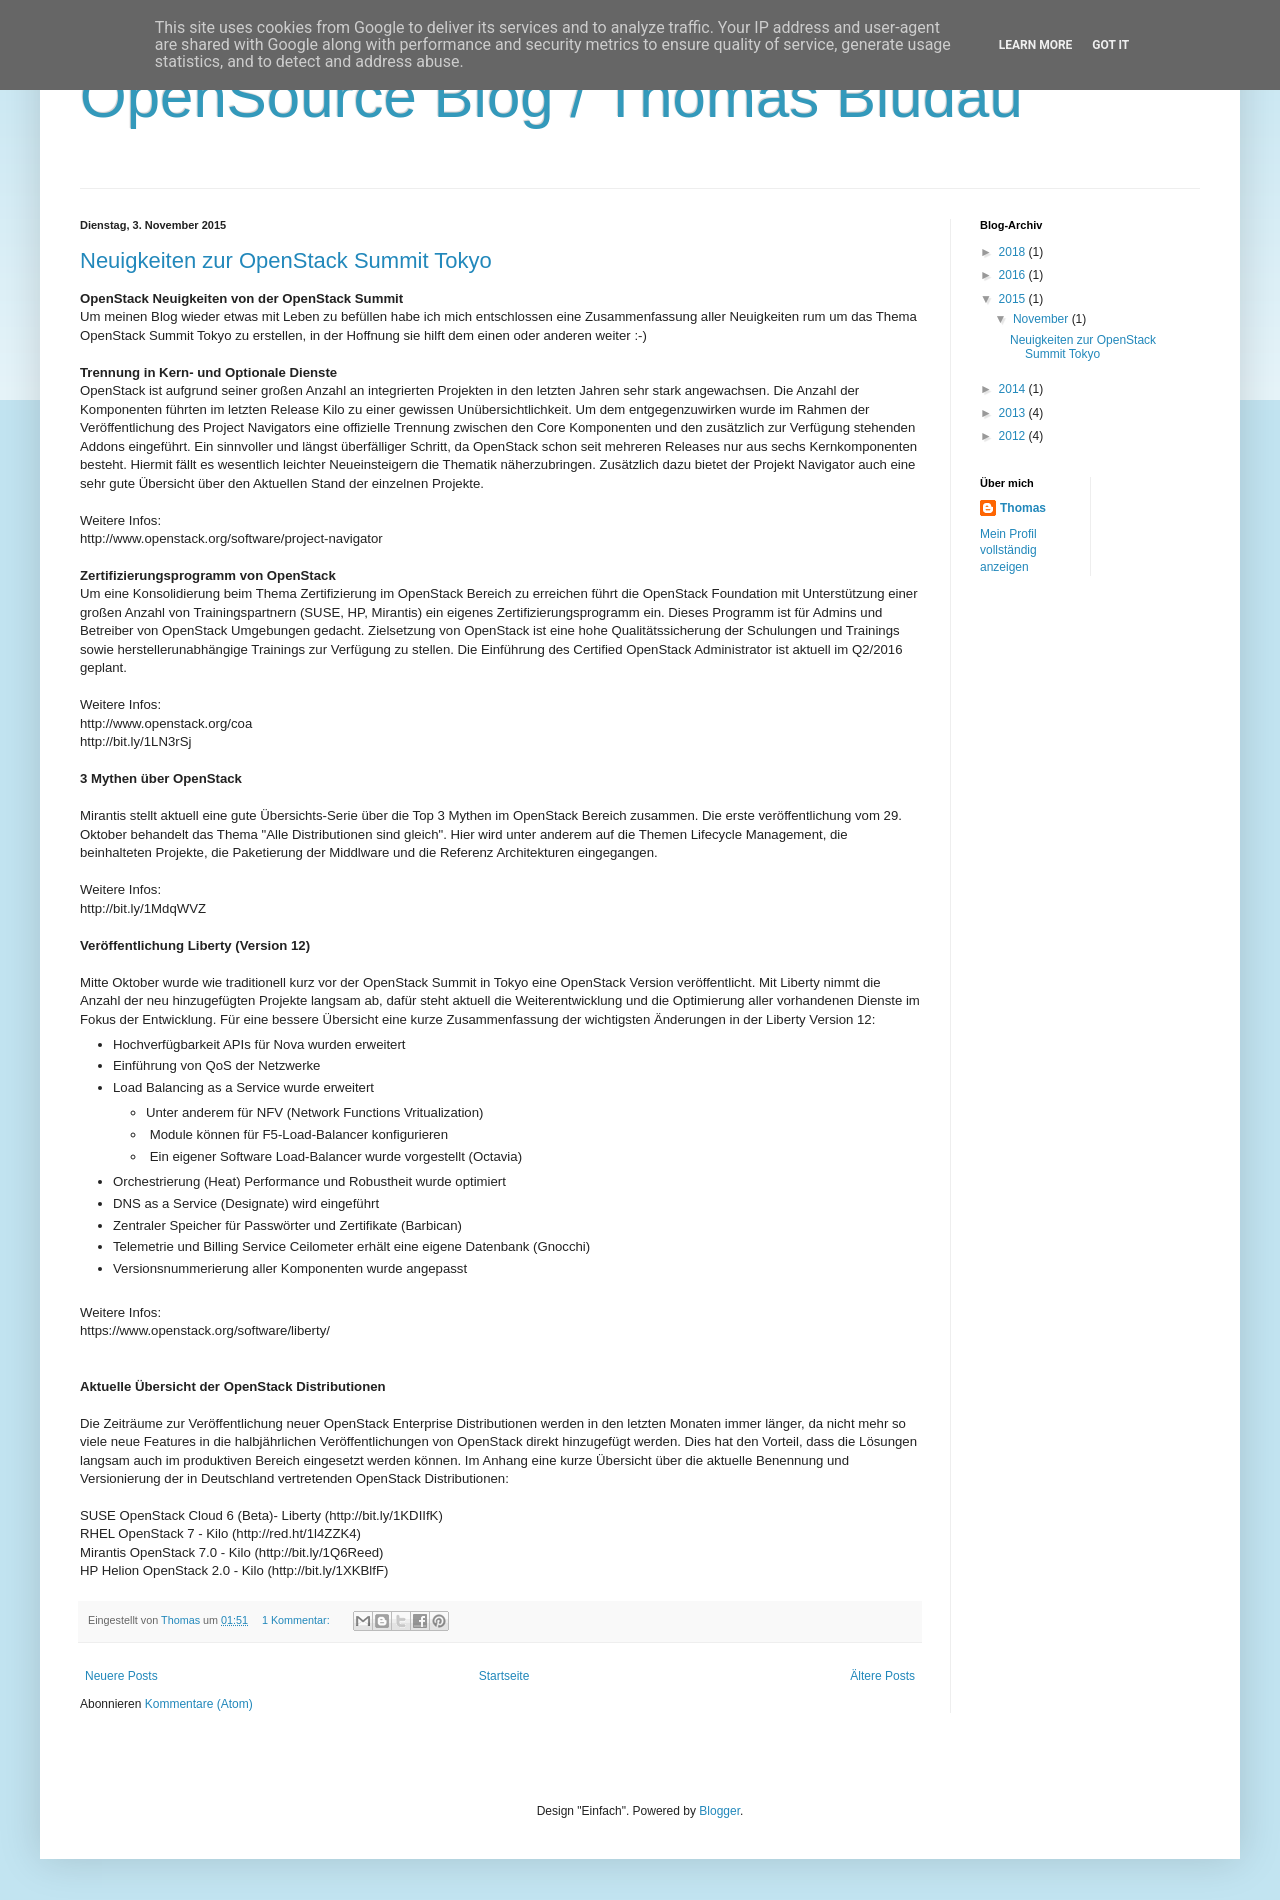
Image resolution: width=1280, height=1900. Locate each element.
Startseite (504, 1676)
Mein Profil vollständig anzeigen (1008, 551)
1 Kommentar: (297, 1620)
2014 (1014, 389)
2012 (1014, 436)
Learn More (1036, 45)
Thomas (1023, 508)
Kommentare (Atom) (199, 1704)
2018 (1014, 252)
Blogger (719, 1811)
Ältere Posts (882, 1676)
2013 (1014, 413)
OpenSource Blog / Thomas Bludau (551, 96)
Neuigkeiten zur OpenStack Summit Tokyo (286, 260)
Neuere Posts (121, 1676)
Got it (1110, 45)
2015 (1014, 299)
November (1042, 319)
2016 (1014, 275)
